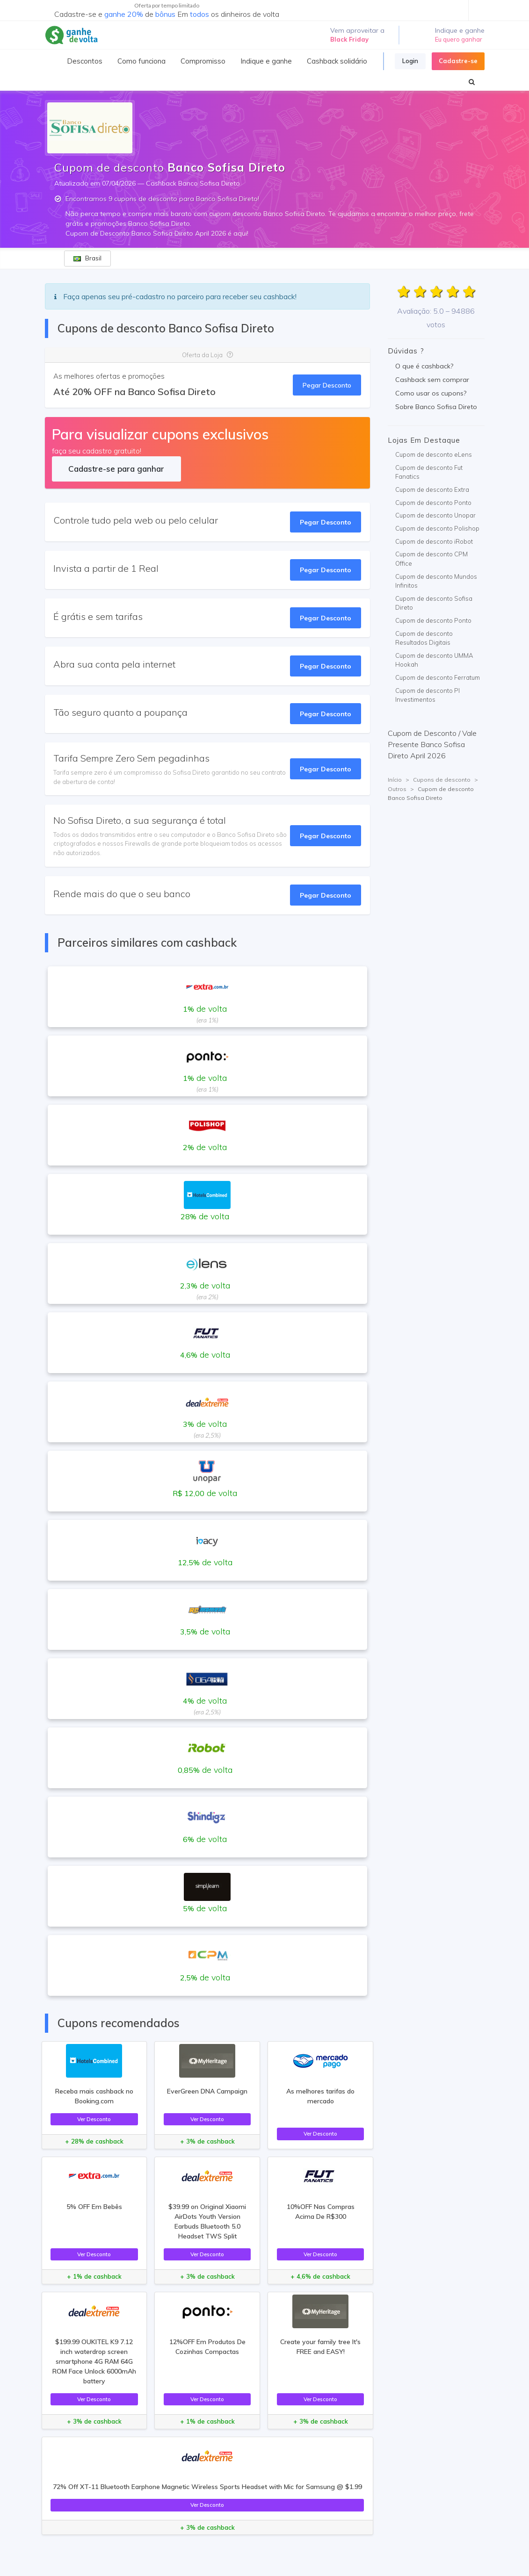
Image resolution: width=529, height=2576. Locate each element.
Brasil (87, 258)
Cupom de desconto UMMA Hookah (434, 660)
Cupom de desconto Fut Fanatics (429, 472)
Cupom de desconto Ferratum (437, 677)
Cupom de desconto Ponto (433, 502)
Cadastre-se (458, 61)
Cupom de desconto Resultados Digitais (424, 638)
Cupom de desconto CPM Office (431, 558)
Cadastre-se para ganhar (116, 469)
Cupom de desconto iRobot (434, 541)
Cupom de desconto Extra (432, 489)
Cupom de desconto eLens (433, 454)
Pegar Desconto (327, 385)
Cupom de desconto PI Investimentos (427, 695)
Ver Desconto (94, 2119)
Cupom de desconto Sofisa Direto (433, 603)
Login (410, 61)
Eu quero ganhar (458, 39)
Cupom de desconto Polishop (437, 528)
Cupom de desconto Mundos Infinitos (436, 581)
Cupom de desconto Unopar (435, 515)
